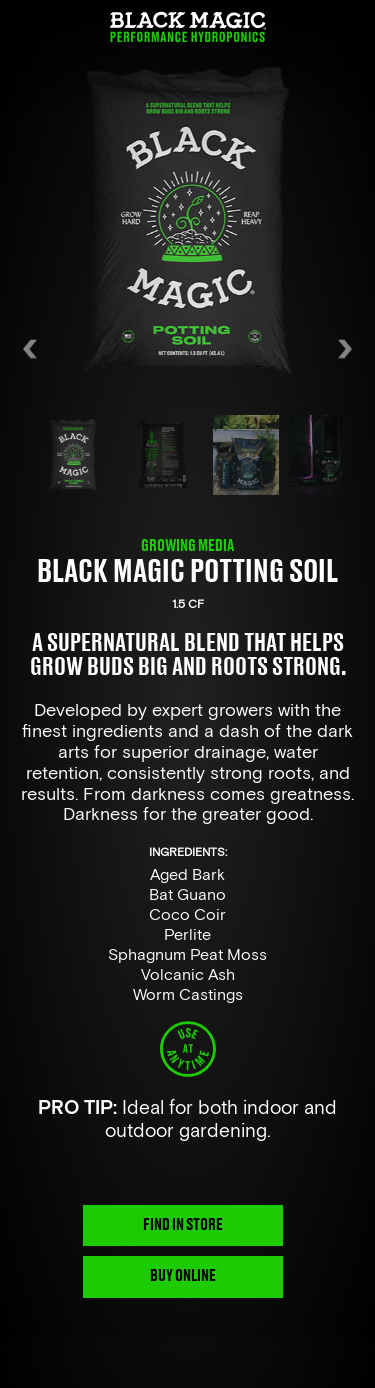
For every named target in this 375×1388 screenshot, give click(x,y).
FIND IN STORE (183, 1225)
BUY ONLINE (183, 1276)
